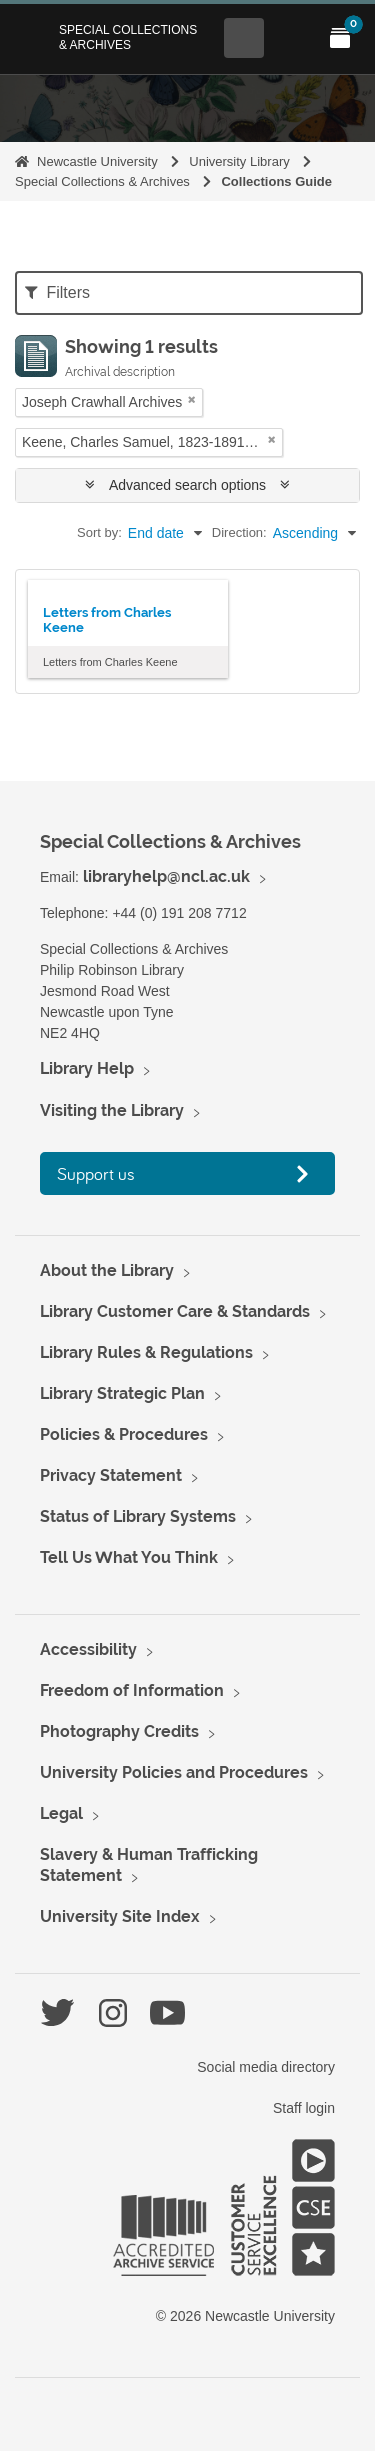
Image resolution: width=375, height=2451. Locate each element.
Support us (96, 1173)
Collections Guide (276, 181)
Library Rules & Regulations (146, 1352)
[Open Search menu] (244, 38)
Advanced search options (187, 485)
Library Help (87, 1068)
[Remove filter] (192, 399)
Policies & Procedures (124, 1434)
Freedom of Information (132, 1690)
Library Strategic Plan (122, 1393)
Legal (61, 1813)
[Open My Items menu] (340, 38)
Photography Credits (119, 1731)
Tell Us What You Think (129, 1557)
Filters (57, 292)
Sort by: (99, 532)
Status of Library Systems (138, 1516)
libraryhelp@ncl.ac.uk (166, 876)
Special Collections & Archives (128, 37)
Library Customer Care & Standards (175, 1311)
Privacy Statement (111, 1475)
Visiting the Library (112, 1110)
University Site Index (120, 1916)
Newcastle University (97, 161)
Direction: (239, 532)
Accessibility (88, 1649)
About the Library (107, 1270)
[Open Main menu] (292, 38)
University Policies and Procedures (174, 1772)
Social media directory (266, 2067)
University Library (239, 161)
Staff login (304, 2108)
